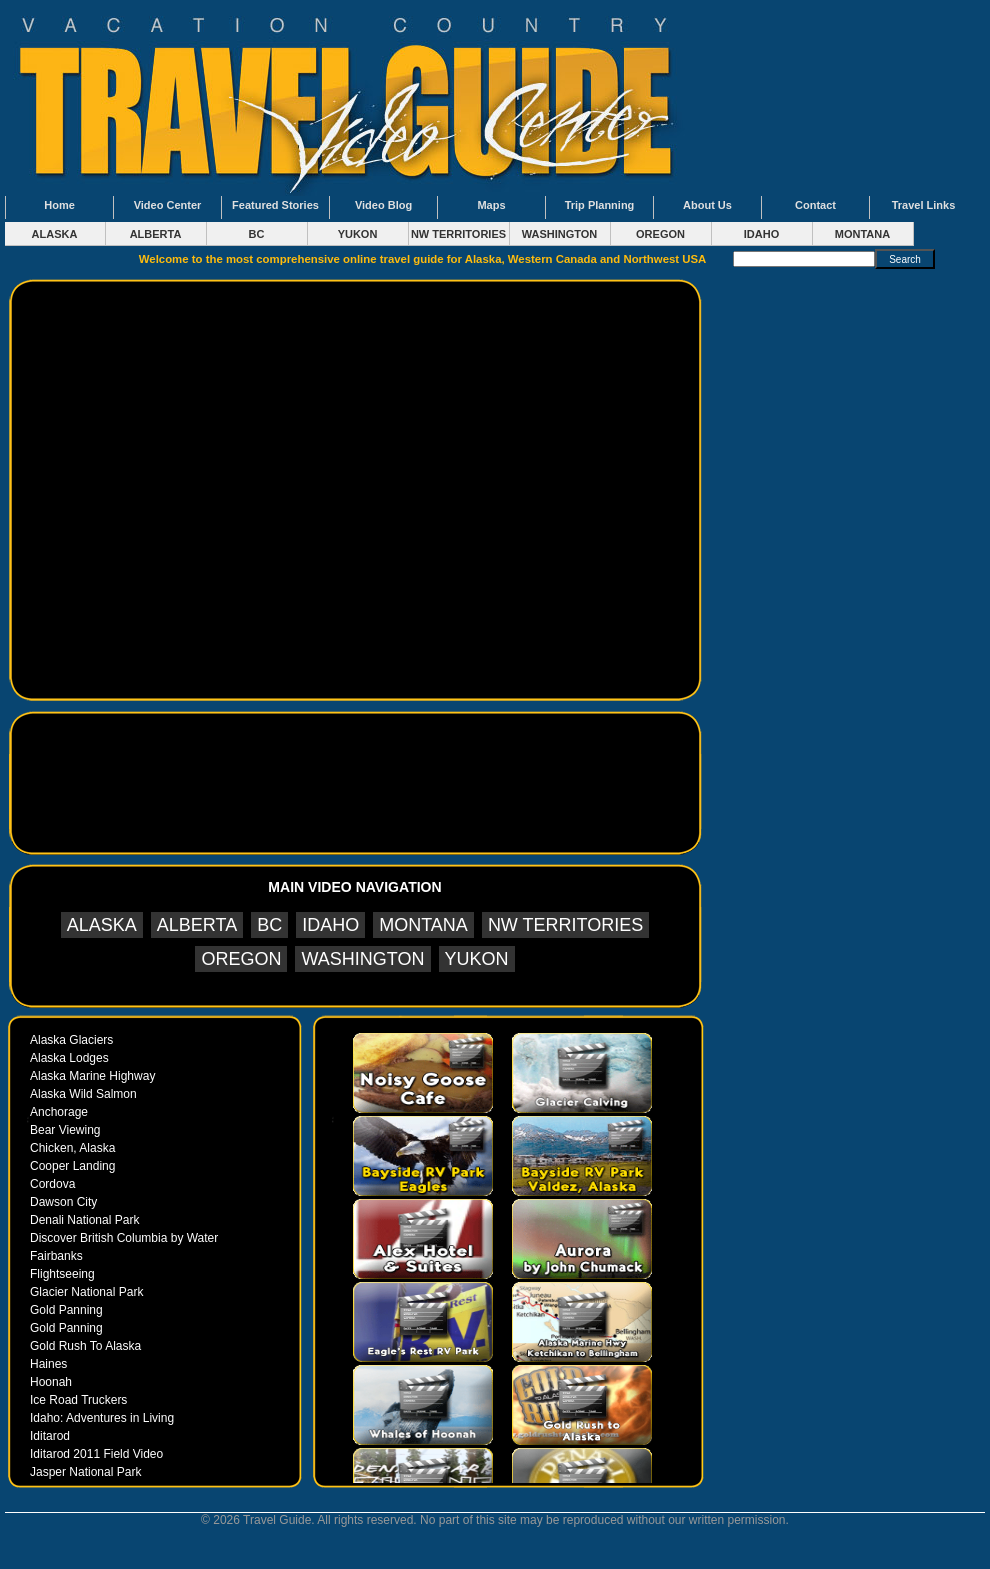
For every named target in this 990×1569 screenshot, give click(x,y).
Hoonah (51, 1382)
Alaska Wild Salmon (83, 1094)
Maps (491, 205)
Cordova (52, 1184)
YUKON (358, 234)
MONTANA (862, 234)
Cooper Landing (72, 1166)
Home (59, 205)
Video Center (168, 205)
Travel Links (924, 205)
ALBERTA (156, 234)
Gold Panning (66, 1310)
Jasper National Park (85, 1472)
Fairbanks (56, 1256)
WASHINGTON (560, 234)
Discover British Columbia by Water (124, 1238)
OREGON (660, 234)
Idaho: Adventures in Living (102, 1418)
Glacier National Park (86, 1292)
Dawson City (63, 1202)
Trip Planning (600, 205)
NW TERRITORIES (458, 234)
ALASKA (55, 234)
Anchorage (59, 1112)
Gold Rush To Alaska (85, 1346)
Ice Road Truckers (78, 1400)
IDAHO (761, 234)
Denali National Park (84, 1220)
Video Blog (383, 205)
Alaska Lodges (69, 1058)
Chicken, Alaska (72, 1148)
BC (257, 234)
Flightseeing (62, 1274)
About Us (707, 205)
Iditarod (50, 1436)
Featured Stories (275, 205)
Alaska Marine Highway (92, 1076)
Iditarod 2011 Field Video (96, 1454)
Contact (815, 205)
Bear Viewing (65, 1130)
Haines (48, 1364)
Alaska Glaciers (71, 1040)
